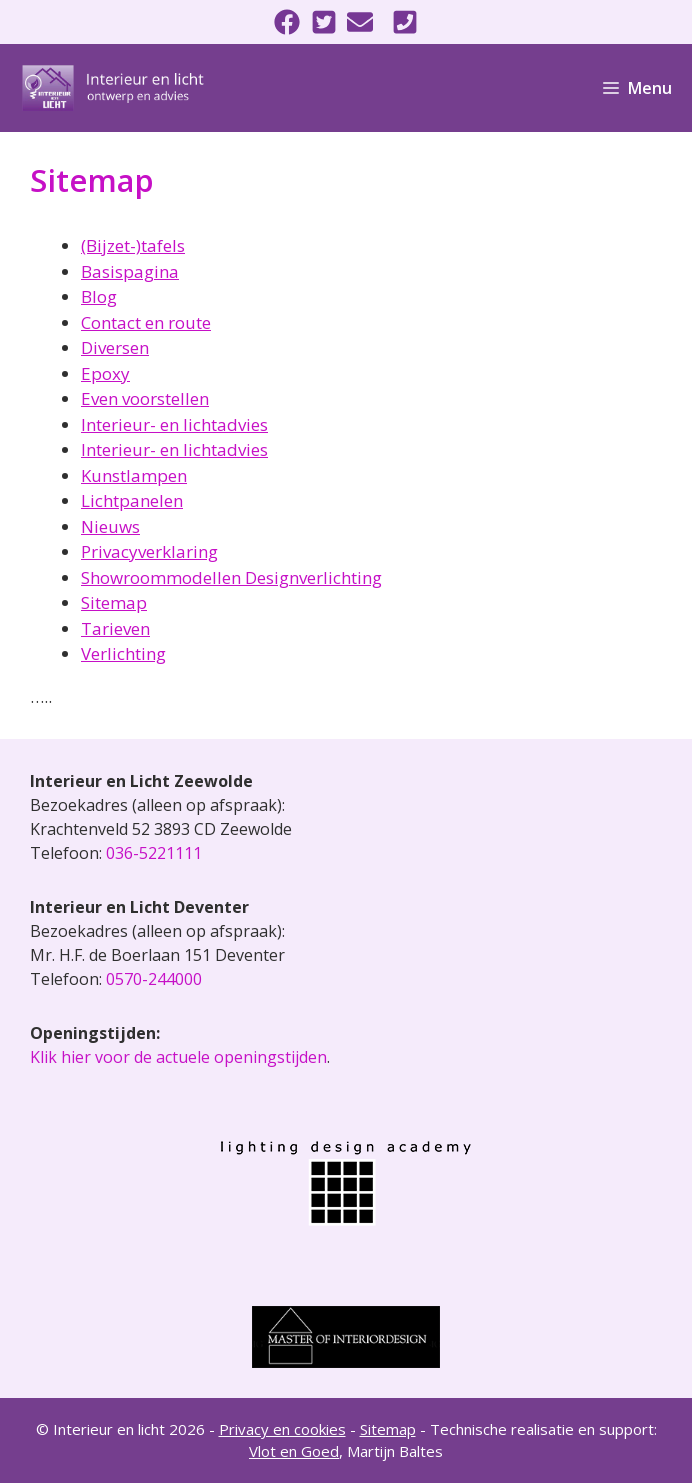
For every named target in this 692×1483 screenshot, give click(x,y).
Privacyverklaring (149, 551)
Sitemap (114, 602)
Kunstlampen (134, 475)
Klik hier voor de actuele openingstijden (178, 1057)
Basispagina (130, 271)
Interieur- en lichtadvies (174, 424)
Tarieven (115, 628)
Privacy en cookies (282, 1429)
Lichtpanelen (132, 500)
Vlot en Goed (294, 1451)
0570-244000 (154, 979)
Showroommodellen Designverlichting (231, 577)
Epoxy (105, 373)
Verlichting (123, 653)
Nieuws (110, 526)
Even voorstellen (145, 398)
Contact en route (146, 322)
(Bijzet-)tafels (133, 245)
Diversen (115, 347)
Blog (99, 296)
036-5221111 (154, 853)
